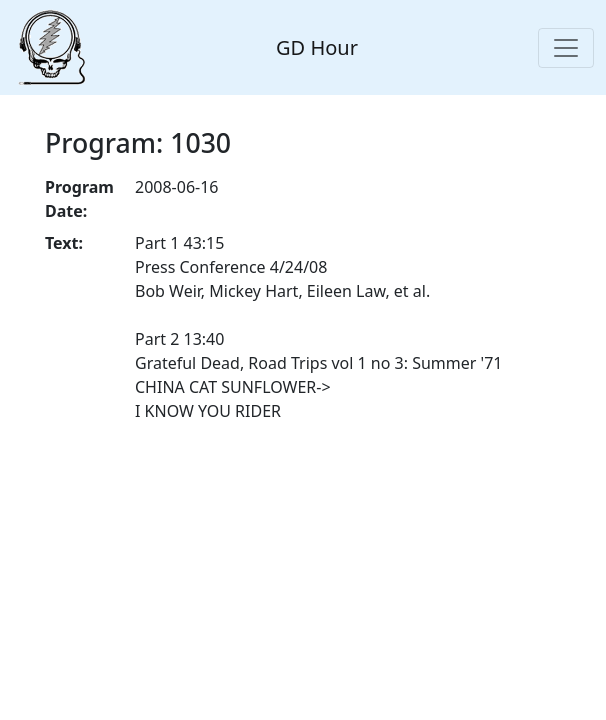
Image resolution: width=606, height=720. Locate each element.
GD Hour (317, 47)
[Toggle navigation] (566, 48)
